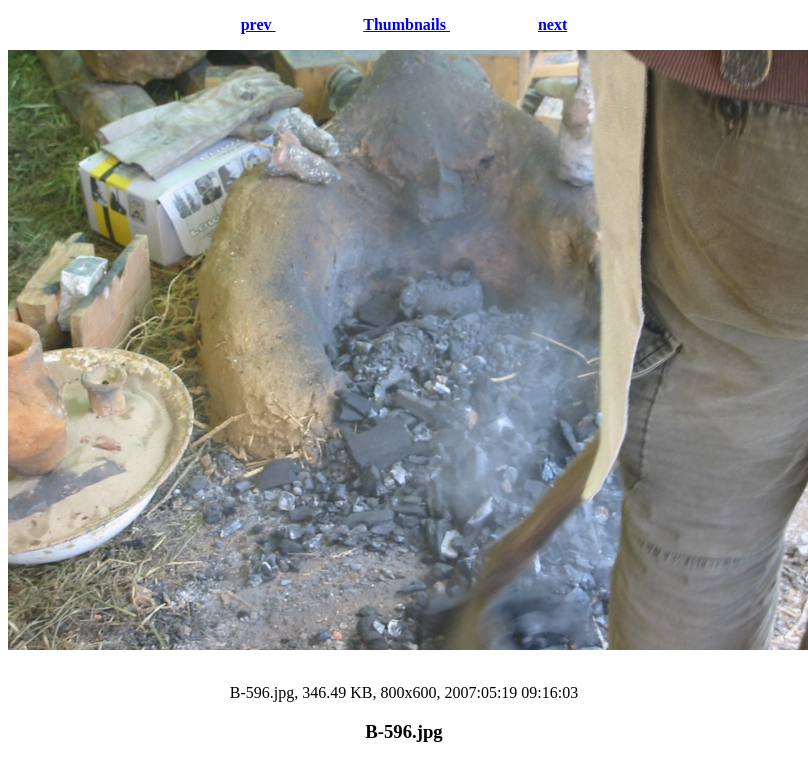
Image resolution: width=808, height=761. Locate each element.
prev (258, 24)
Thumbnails (406, 24)
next (552, 24)
